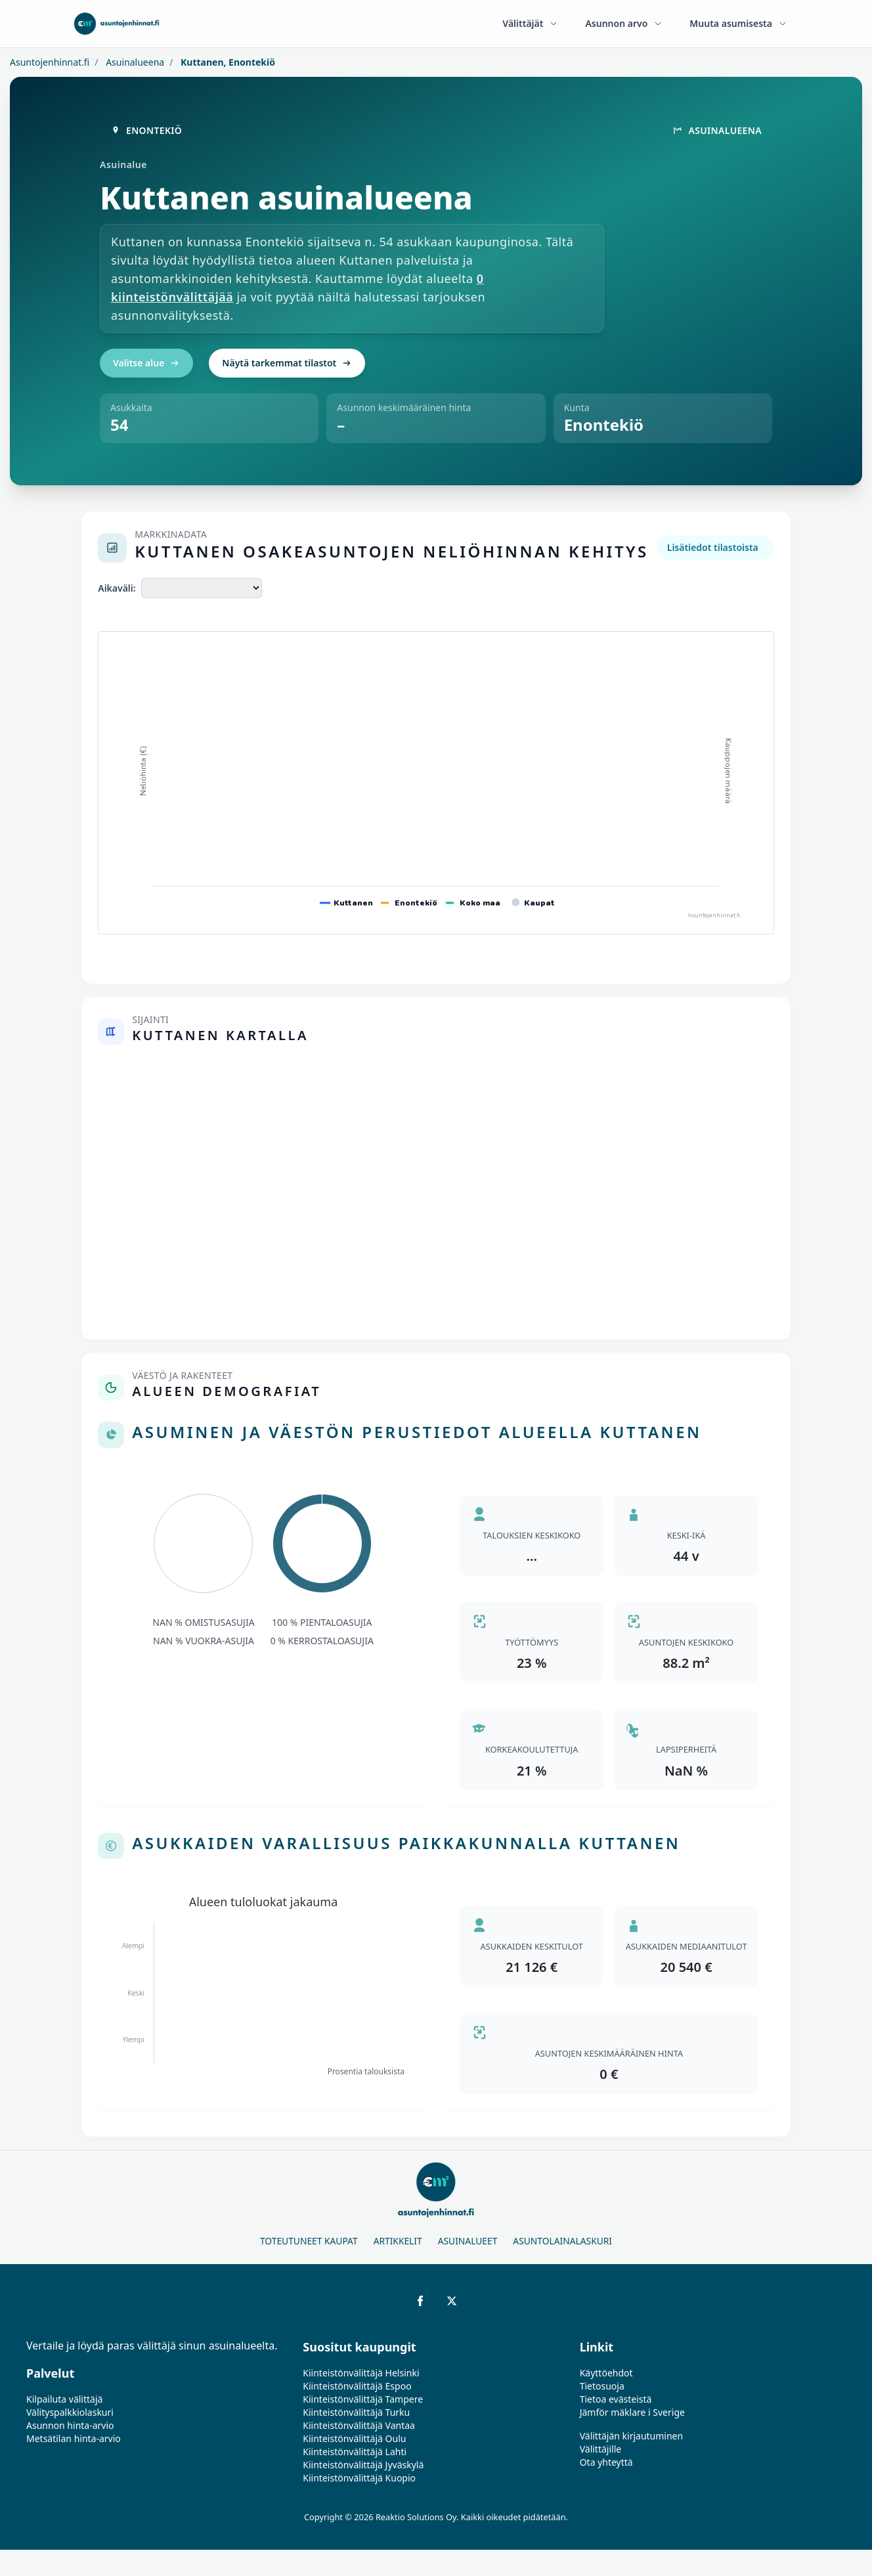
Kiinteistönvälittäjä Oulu (354, 2438)
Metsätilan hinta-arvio (73, 2438)
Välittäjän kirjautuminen (632, 2436)
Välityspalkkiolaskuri (70, 2412)
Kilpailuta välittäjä (64, 2399)
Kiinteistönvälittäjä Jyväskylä (363, 2464)
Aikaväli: (116, 588)
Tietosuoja (602, 2386)
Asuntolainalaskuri (562, 2241)
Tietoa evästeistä (616, 2399)
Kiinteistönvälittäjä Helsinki (361, 2373)
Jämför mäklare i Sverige (632, 2412)
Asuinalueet (468, 2241)
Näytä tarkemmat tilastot (287, 363)
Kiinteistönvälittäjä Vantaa (359, 2425)
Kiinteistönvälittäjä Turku (356, 2412)
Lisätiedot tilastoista (712, 547)
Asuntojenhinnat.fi (49, 62)
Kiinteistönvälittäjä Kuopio (359, 2478)
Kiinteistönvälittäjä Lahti (354, 2451)
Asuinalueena (134, 62)
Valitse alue (146, 363)
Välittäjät (530, 23)
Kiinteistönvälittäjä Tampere (363, 2399)
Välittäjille (601, 2449)
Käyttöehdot (606, 2373)
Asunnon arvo (624, 23)
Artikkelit (398, 2241)
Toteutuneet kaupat (309, 2241)
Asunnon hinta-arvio (70, 2425)
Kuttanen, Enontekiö (226, 62)
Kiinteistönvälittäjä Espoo (357, 2386)
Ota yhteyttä (606, 2462)
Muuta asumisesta (738, 23)
